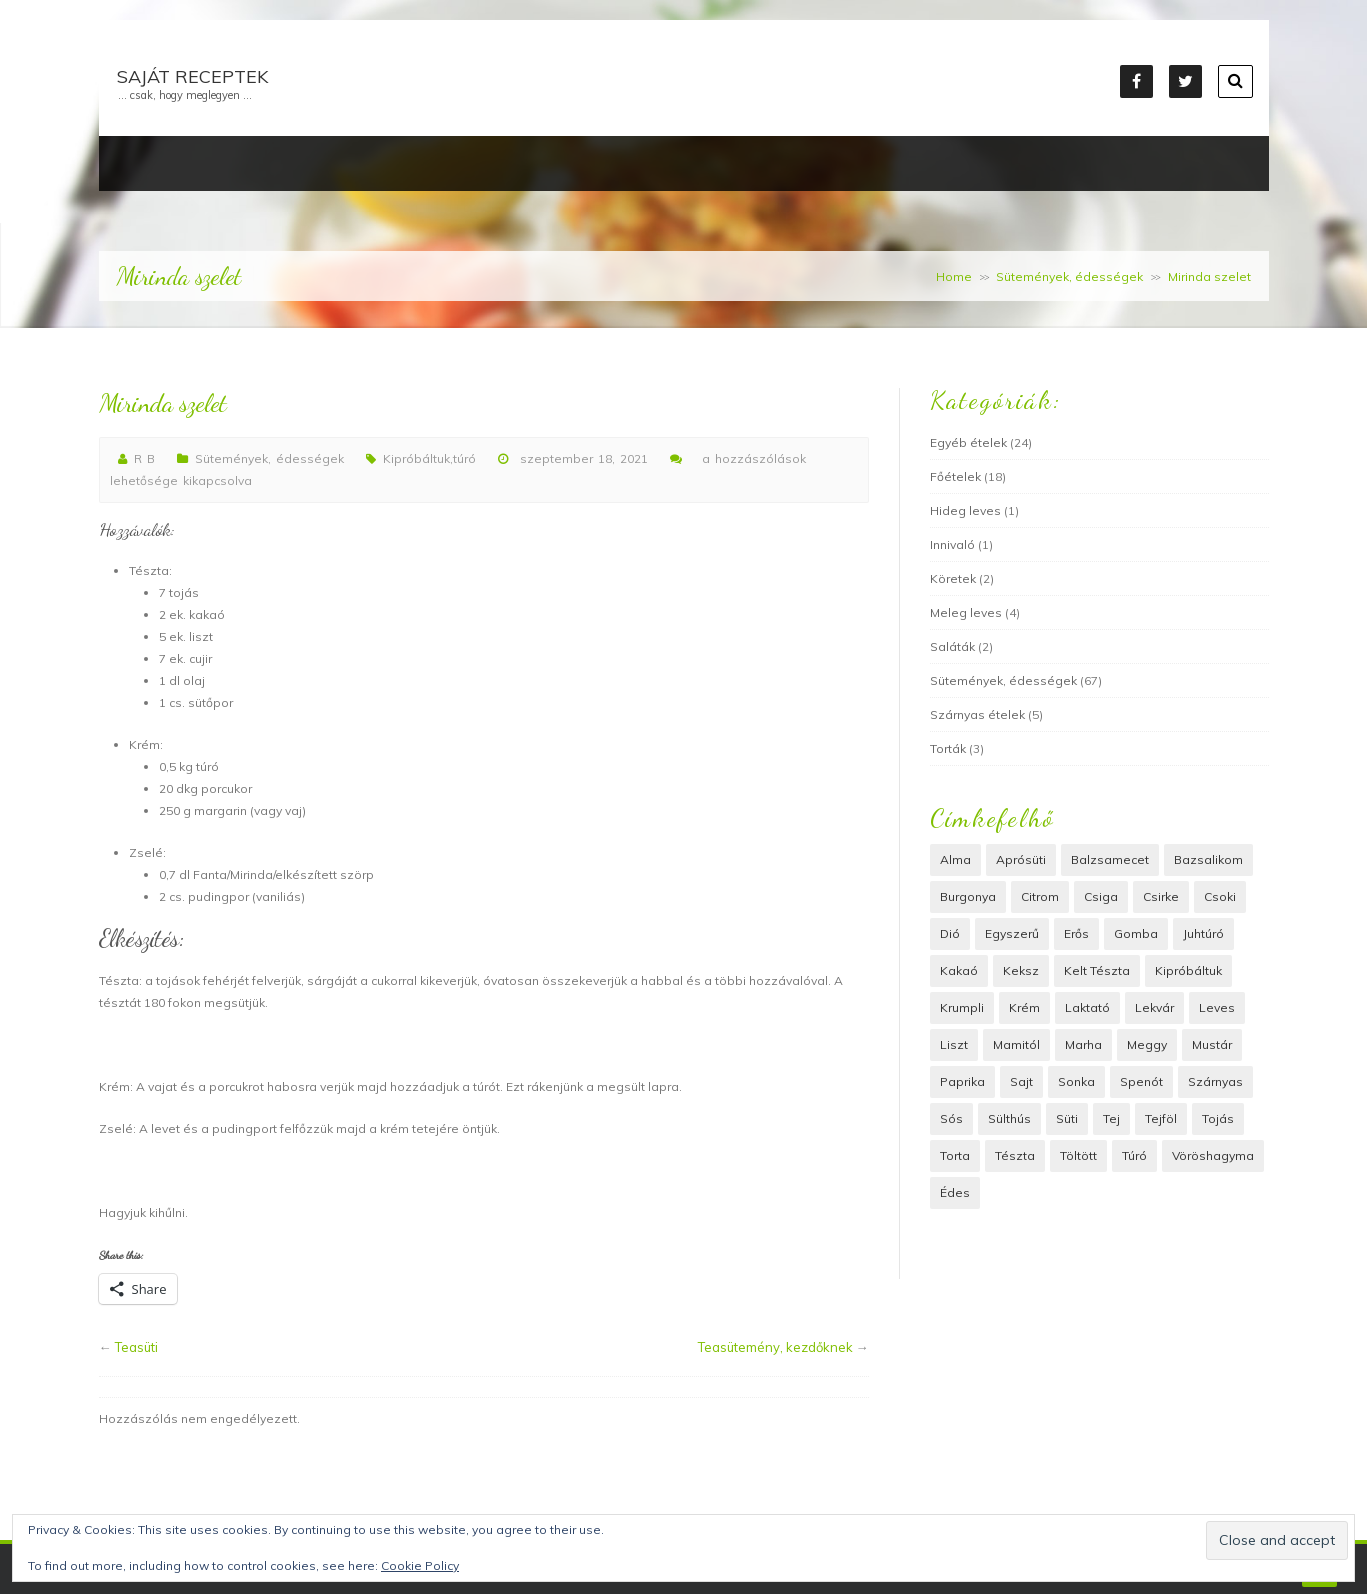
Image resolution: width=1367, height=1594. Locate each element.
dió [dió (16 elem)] (950, 933)
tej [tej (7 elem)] (1111, 1118)
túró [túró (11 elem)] (1134, 1155)
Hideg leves (965, 510)
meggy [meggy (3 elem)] (1147, 1044)
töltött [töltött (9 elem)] (1078, 1155)
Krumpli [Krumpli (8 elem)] (962, 1007)
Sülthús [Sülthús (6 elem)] (1009, 1118)
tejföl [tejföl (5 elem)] (1161, 1118)
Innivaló (952, 544)
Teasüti (136, 1347)
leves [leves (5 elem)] (1217, 1007)
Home (954, 276)
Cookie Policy (420, 1565)
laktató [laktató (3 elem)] (1087, 1007)
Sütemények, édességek (1069, 276)
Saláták (952, 646)
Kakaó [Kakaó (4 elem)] (959, 970)
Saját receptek (192, 76)
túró (464, 458)
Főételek (955, 476)
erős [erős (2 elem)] (1076, 933)
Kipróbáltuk (416, 458)
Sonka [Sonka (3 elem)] (1076, 1081)
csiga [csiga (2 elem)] (1101, 896)
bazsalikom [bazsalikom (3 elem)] (1208, 859)
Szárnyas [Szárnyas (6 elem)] (1215, 1081)
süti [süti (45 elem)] (1067, 1118)
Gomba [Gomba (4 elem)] (1136, 933)
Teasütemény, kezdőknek (775, 1347)
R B (144, 458)
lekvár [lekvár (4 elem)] (1154, 1007)
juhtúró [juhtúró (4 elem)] (1203, 933)
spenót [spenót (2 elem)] (1141, 1081)
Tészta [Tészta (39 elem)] (1015, 1155)
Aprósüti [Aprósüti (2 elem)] (1021, 859)
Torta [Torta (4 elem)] (955, 1155)
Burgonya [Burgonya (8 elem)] (968, 896)
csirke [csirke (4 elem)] (1161, 896)
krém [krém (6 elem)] (1024, 1007)
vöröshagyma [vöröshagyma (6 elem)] (1213, 1155)
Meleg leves (966, 612)
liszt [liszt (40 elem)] (954, 1044)
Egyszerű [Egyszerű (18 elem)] (1012, 933)
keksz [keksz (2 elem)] (1021, 970)
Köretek (953, 578)
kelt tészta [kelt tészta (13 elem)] (1097, 970)
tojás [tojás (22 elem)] (1218, 1118)
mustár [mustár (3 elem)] (1212, 1044)
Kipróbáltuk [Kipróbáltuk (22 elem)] (1188, 970)
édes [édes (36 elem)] (955, 1192)
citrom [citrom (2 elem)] (1040, 896)
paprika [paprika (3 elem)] (962, 1081)
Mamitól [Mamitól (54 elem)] (1016, 1044)
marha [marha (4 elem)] (1083, 1044)
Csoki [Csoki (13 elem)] (1220, 896)
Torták (948, 748)
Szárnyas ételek (977, 714)
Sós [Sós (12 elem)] (951, 1118)
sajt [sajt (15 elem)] (1021, 1081)
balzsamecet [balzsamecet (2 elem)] (1110, 859)
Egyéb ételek (968, 442)
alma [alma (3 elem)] (955, 859)
